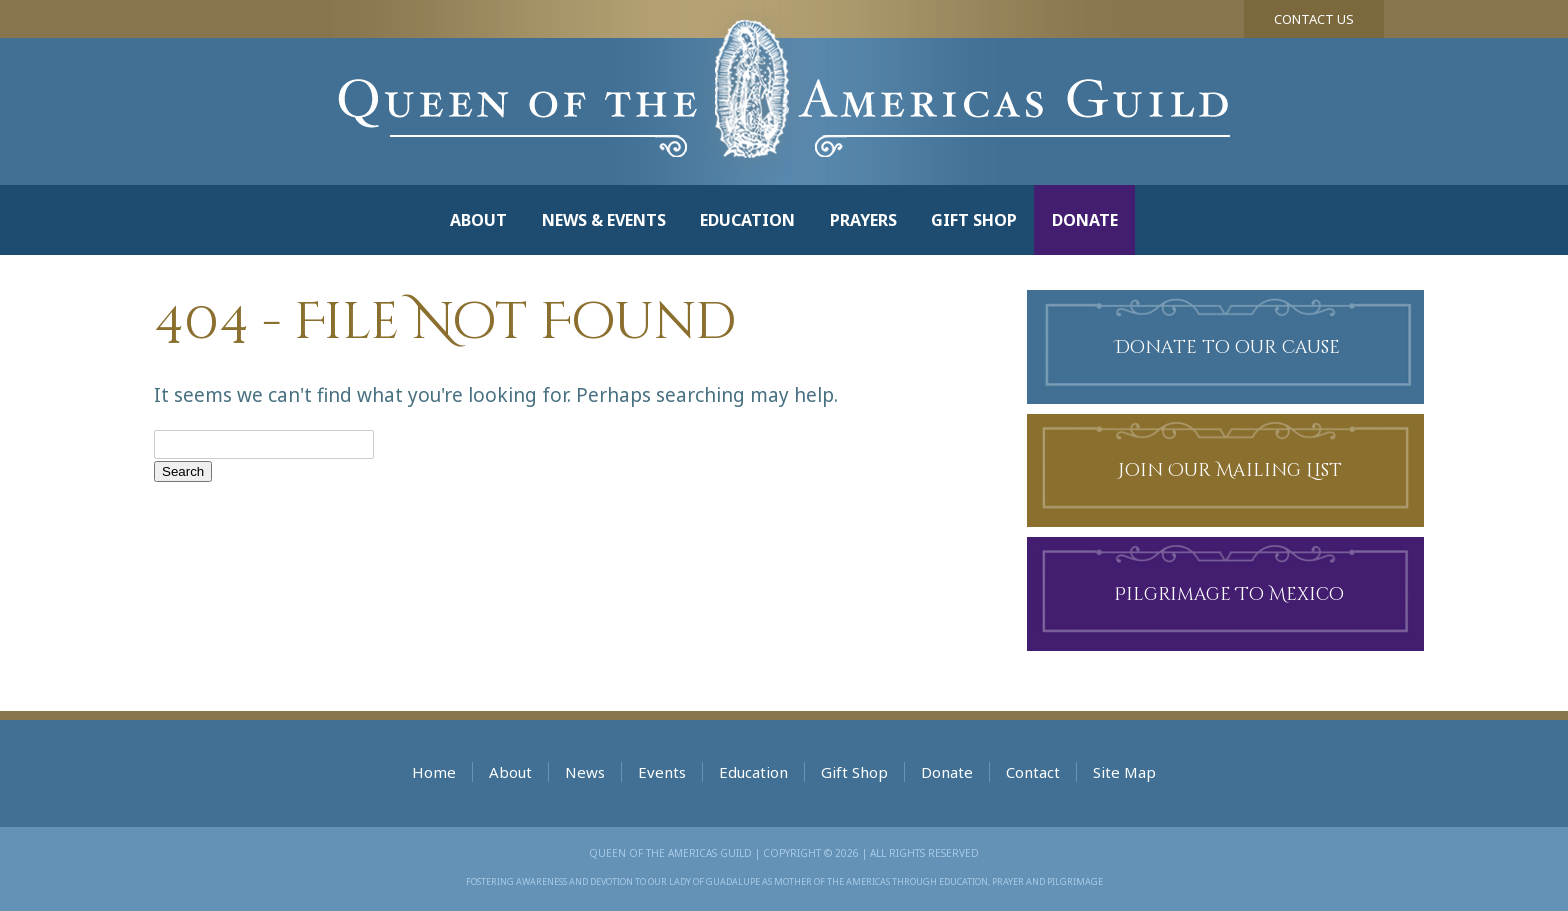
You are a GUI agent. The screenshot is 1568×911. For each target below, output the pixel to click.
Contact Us (1314, 19)
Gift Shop (974, 220)
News (585, 772)
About (478, 220)
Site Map (1124, 772)
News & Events (604, 220)
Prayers (863, 220)
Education (747, 220)
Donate (1085, 220)
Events (662, 772)
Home (434, 772)
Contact (1033, 772)
